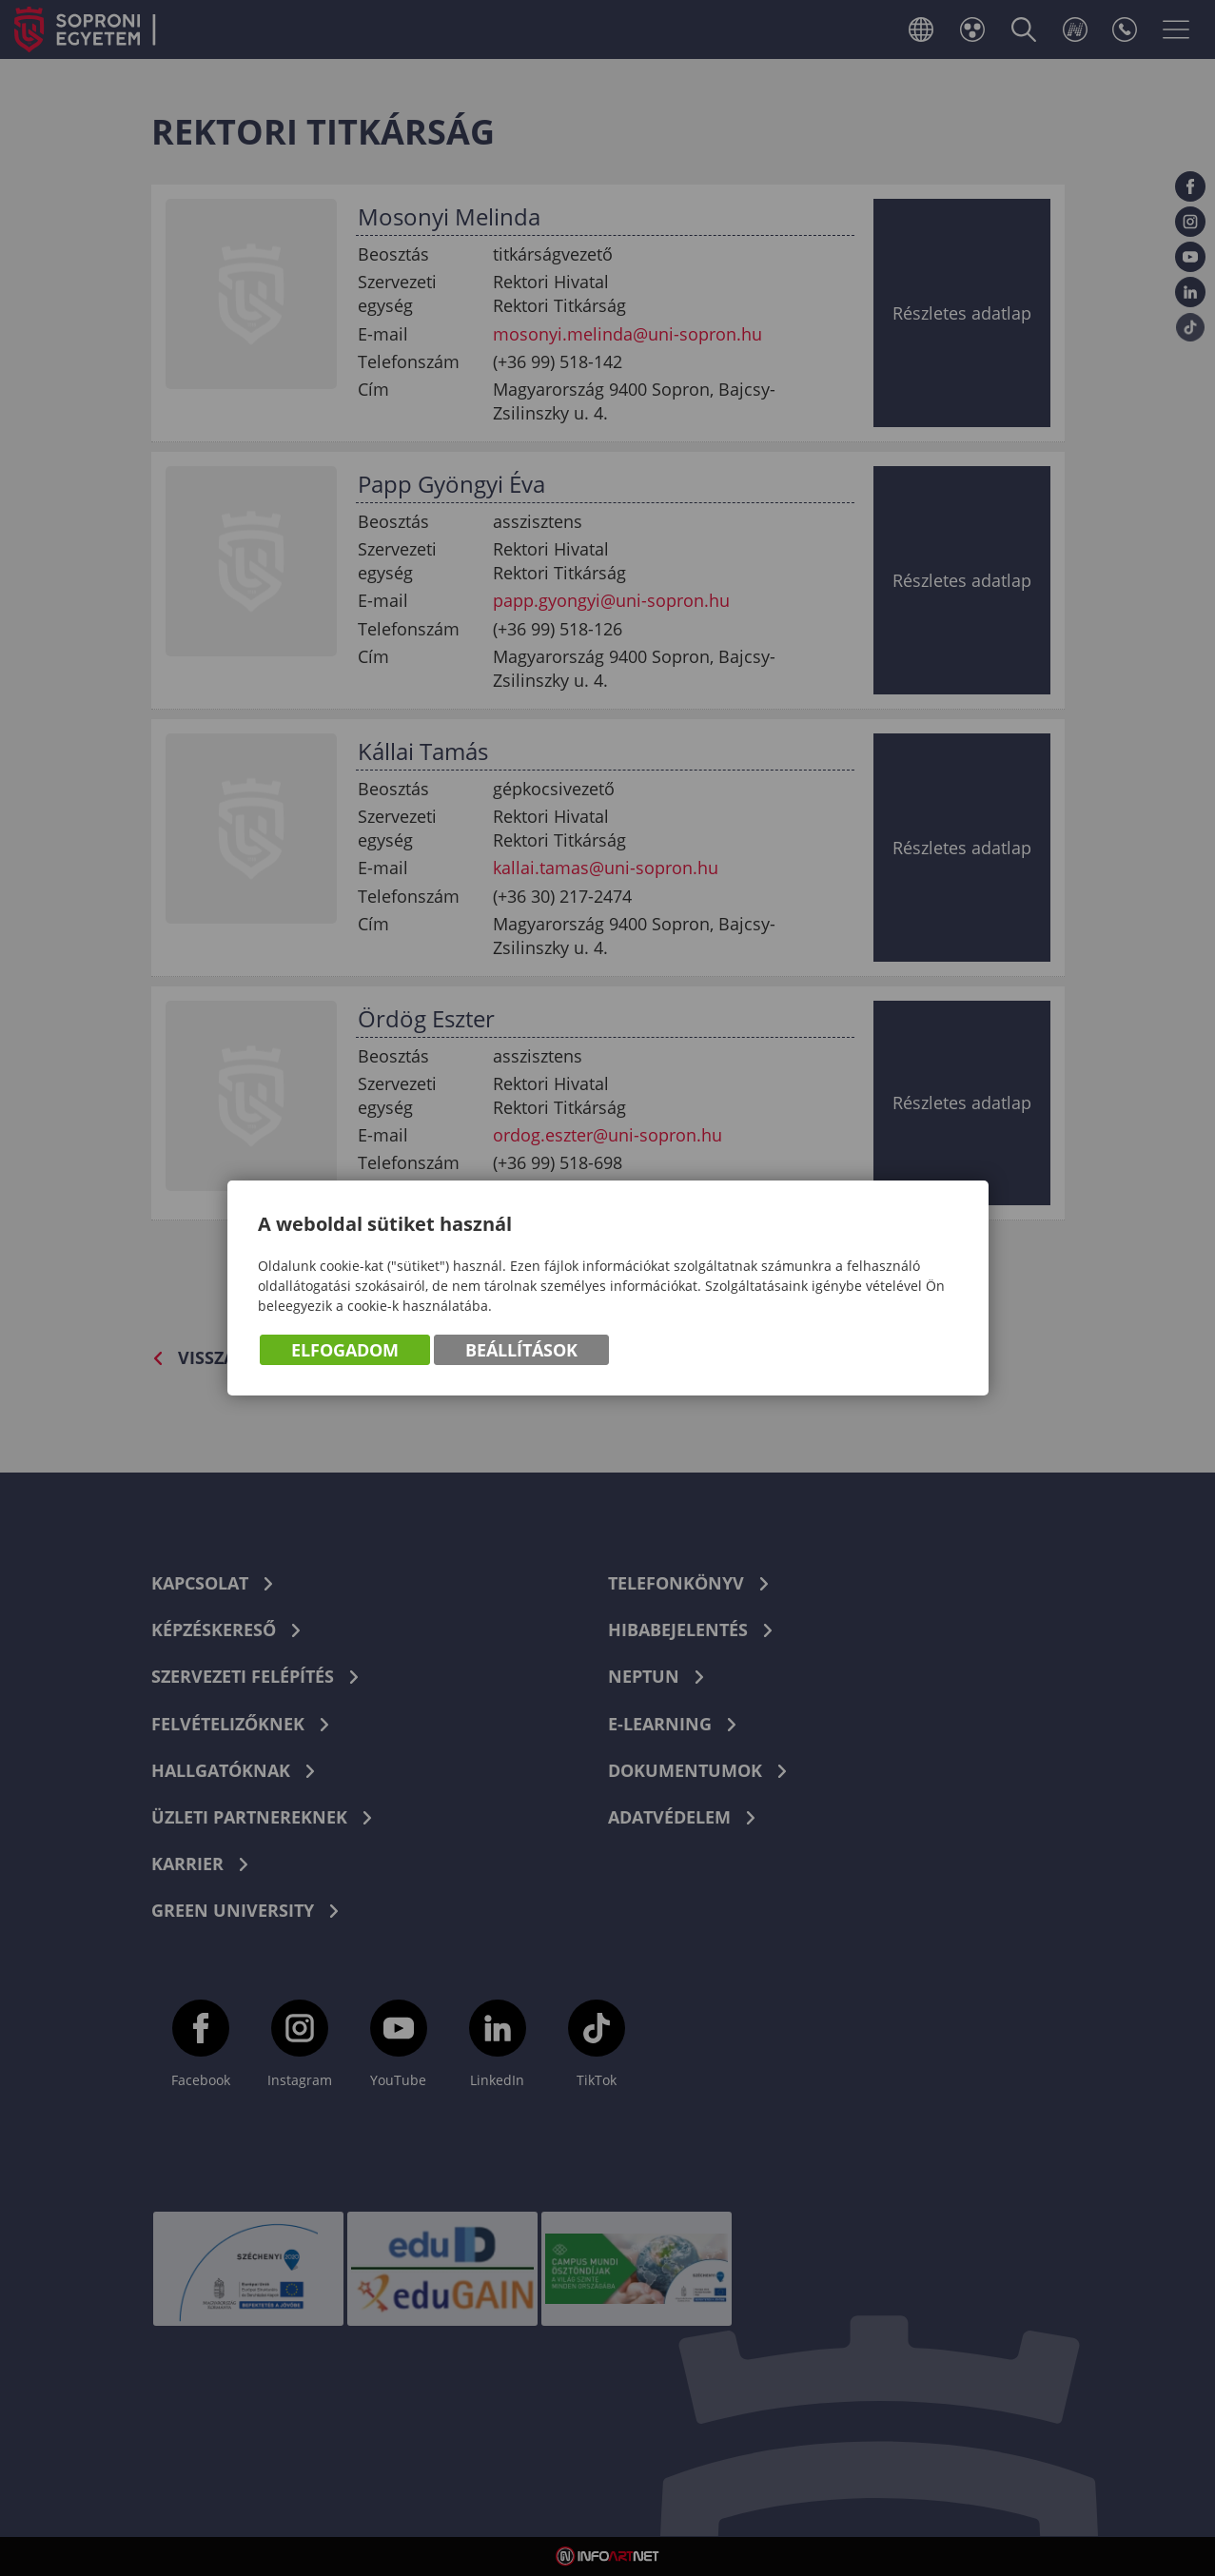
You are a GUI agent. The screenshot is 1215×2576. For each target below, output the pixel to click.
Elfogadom (345, 1350)
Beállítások (521, 1350)
